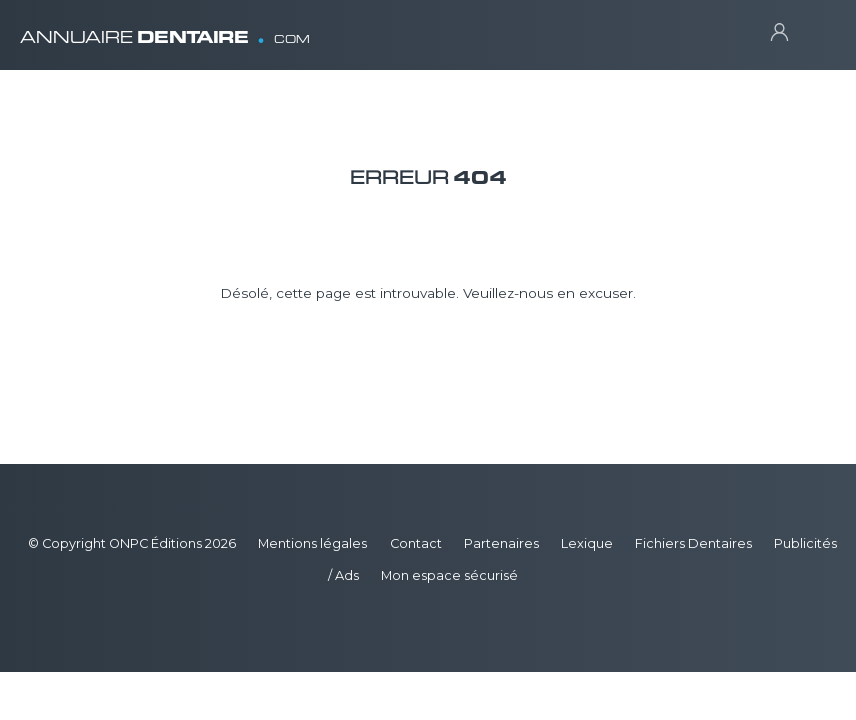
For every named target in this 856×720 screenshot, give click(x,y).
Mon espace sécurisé (449, 575)
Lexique (587, 543)
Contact (416, 543)
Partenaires (501, 543)
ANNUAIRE (165, 29)
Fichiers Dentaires (693, 543)
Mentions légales (312, 543)
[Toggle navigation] (816, 30)
